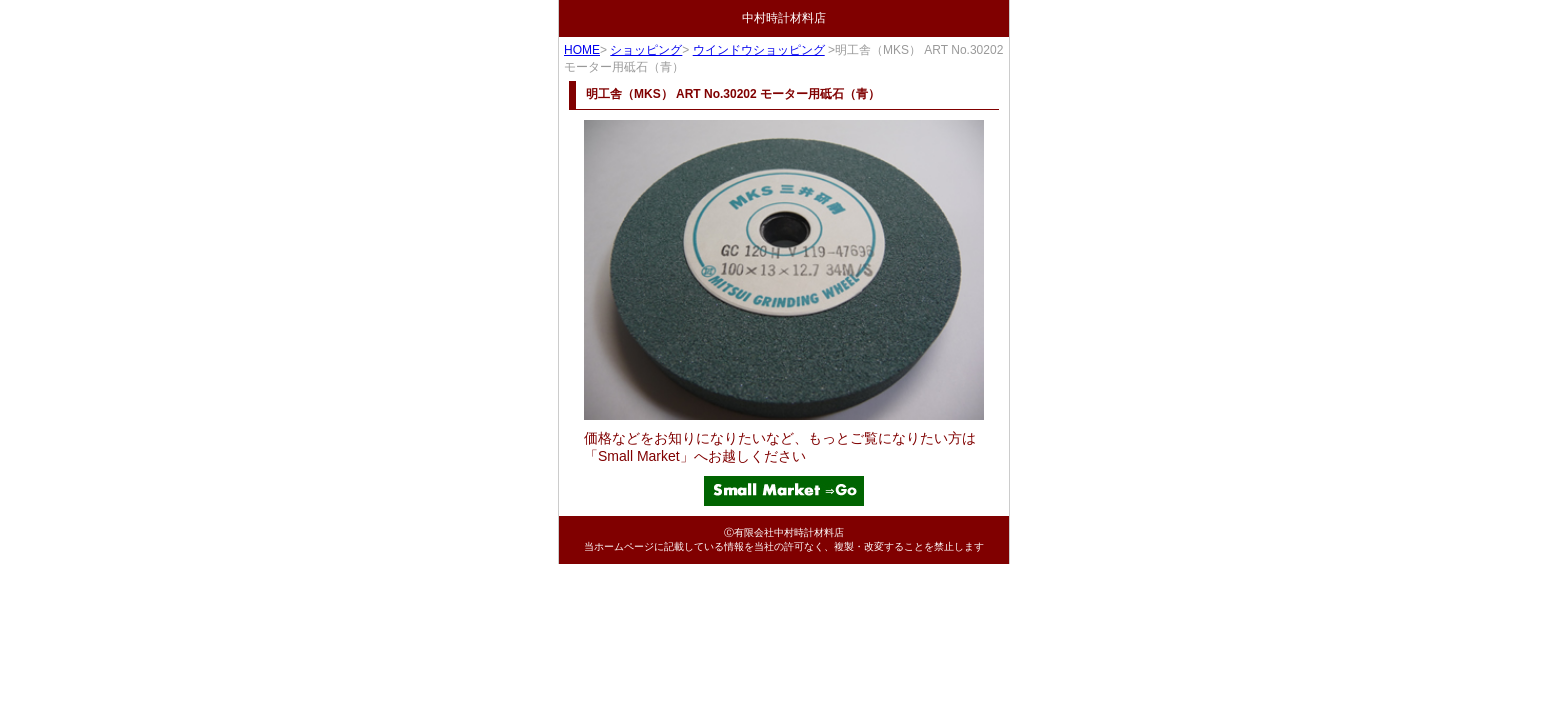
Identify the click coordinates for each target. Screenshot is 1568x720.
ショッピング (646, 50)
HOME (582, 50)
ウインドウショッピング (759, 50)
